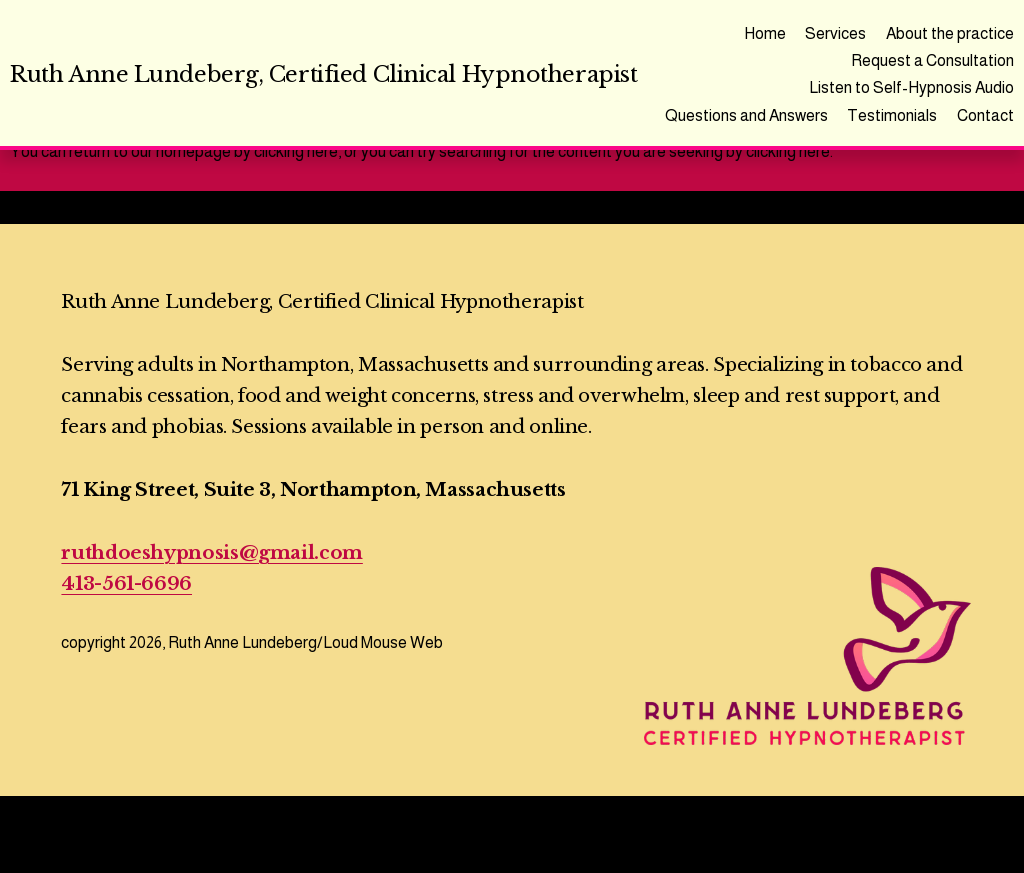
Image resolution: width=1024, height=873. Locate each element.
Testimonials (892, 115)
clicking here (296, 151)
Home (765, 33)
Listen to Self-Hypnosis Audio (911, 87)
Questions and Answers (746, 115)
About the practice (950, 33)
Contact (985, 115)
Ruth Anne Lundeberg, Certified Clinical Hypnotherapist (323, 74)
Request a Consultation (932, 60)
